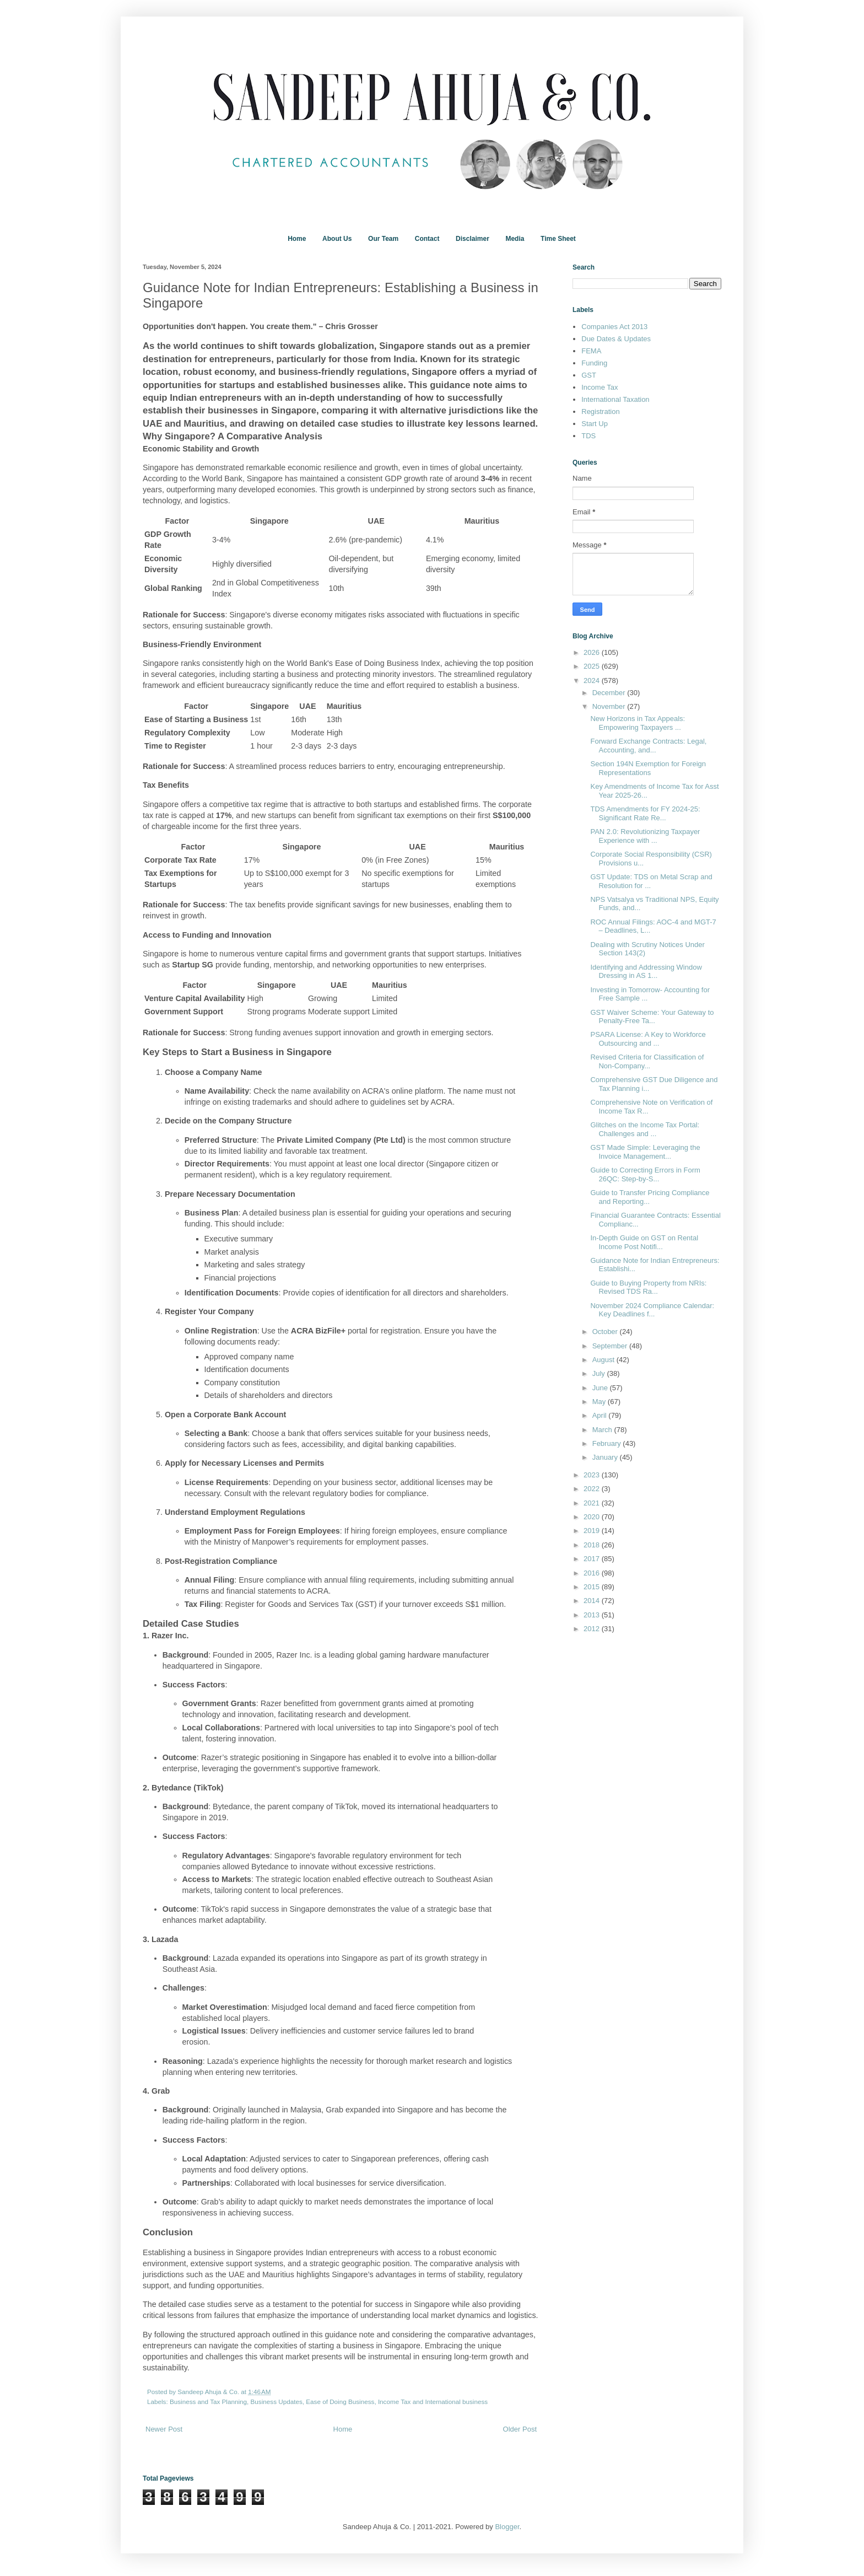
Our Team (383, 239)
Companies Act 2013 (614, 326)
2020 (593, 1517)
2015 (593, 1587)
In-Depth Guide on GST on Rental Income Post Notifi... (644, 1242)
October (606, 1331)
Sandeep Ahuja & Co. (209, 2391)
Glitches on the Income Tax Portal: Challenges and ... (644, 1129)
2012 (593, 1629)
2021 (593, 1503)
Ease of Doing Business (340, 2401)
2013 (593, 1615)
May (600, 1401)
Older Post (520, 2429)
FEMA (591, 351)
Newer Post (163, 2429)
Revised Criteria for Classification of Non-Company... (647, 1061)
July (599, 1373)
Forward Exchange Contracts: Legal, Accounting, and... (648, 745)
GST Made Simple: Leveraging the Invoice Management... (645, 1151)
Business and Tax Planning (208, 2401)
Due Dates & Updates (616, 339)
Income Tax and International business (433, 2401)
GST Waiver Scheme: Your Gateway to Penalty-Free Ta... (652, 1016)
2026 (593, 652)
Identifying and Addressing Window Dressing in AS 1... (645, 971)
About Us (337, 239)
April (600, 1415)
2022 (593, 1489)
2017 (593, 1559)
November (610, 706)
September (610, 1346)
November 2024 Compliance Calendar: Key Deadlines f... (652, 1310)
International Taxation (615, 399)
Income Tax (599, 387)
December (610, 693)
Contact (427, 239)
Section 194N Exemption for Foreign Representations (648, 768)
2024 (593, 680)
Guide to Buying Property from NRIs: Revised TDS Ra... (648, 1287)
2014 (593, 1600)
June (601, 1388)
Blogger (507, 2527)
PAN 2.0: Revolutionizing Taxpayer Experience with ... (645, 836)
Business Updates (277, 2401)
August (604, 1360)
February (607, 1443)
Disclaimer (472, 239)
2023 (593, 1475)
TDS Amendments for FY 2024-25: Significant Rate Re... (645, 813)
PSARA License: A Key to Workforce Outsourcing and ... (647, 1038)
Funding (594, 363)
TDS (588, 436)
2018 (593, 1545)
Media (514, 239)
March (603, 1430)
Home (297, 239)
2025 (593, 666)
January (606, 1457)
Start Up (594, 424)
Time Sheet (558, 239)
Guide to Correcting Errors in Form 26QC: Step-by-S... (645, 1174)
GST (588, 375)
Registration (600, 411)
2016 (593, 1573)
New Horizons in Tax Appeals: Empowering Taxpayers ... (637, 723)
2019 (593, 1530)
